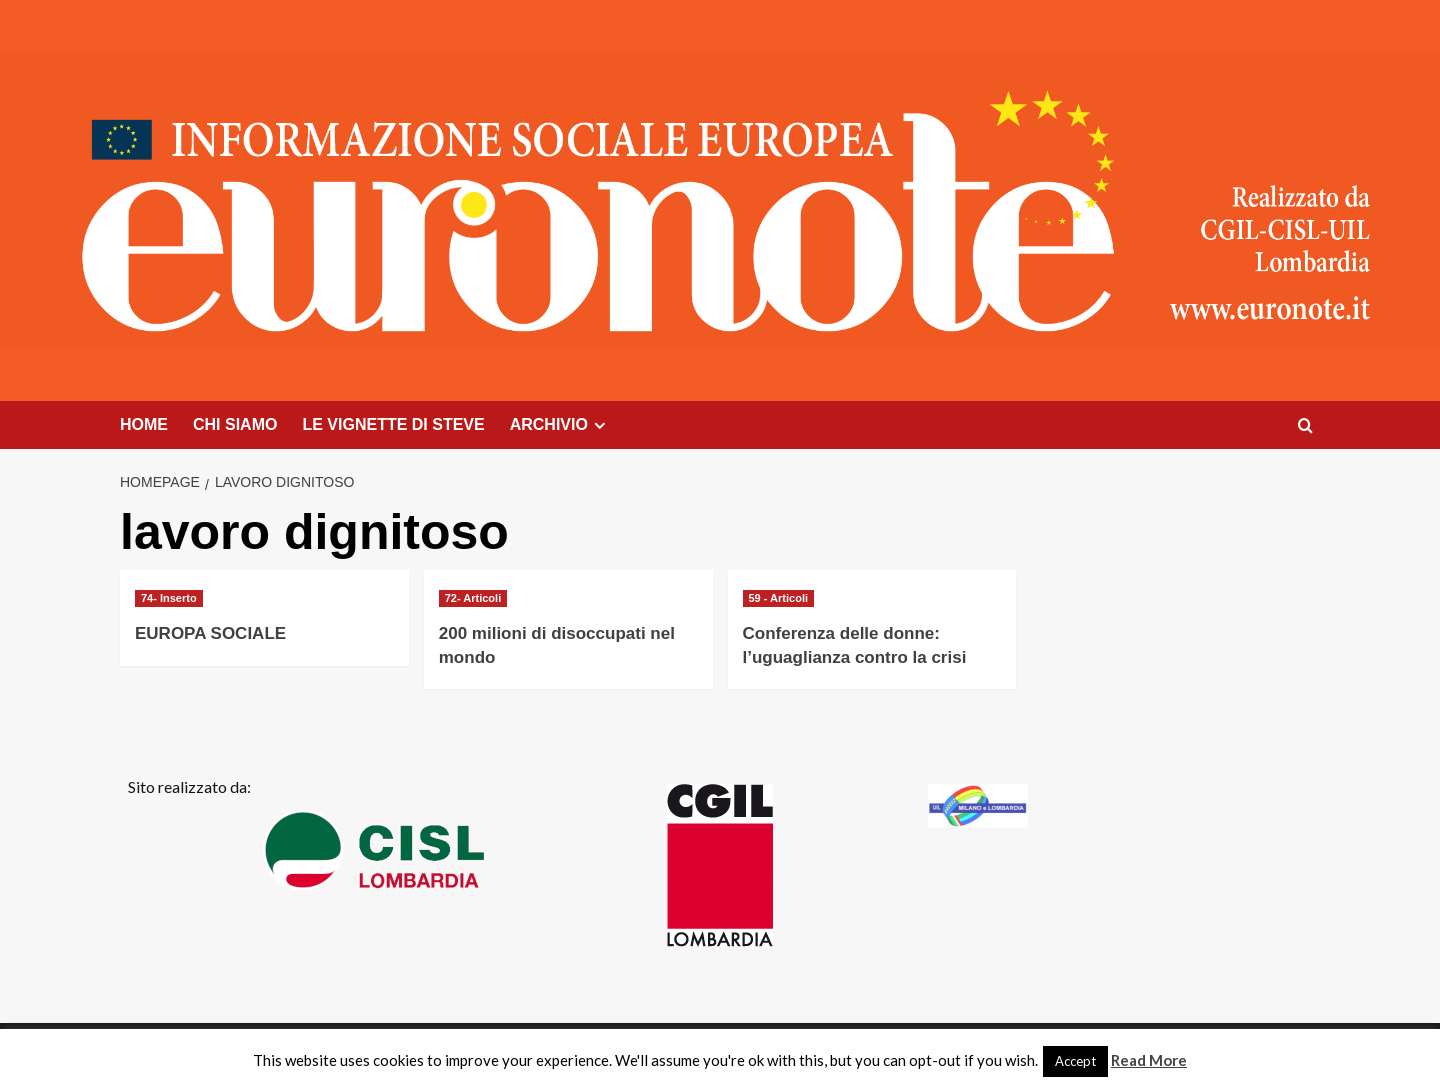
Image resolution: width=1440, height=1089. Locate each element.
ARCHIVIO (560, 425)
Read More (1149, 1060)
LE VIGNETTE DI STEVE (393, 424)
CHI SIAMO (235, 424)
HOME (144, 424)
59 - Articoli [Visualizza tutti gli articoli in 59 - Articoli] (779, 598)
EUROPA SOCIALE (210, 633)
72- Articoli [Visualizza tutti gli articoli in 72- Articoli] (473, 598)
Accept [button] (1075, 1061)
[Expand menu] (599, 425)
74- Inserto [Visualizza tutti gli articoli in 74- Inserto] (169, 598)
